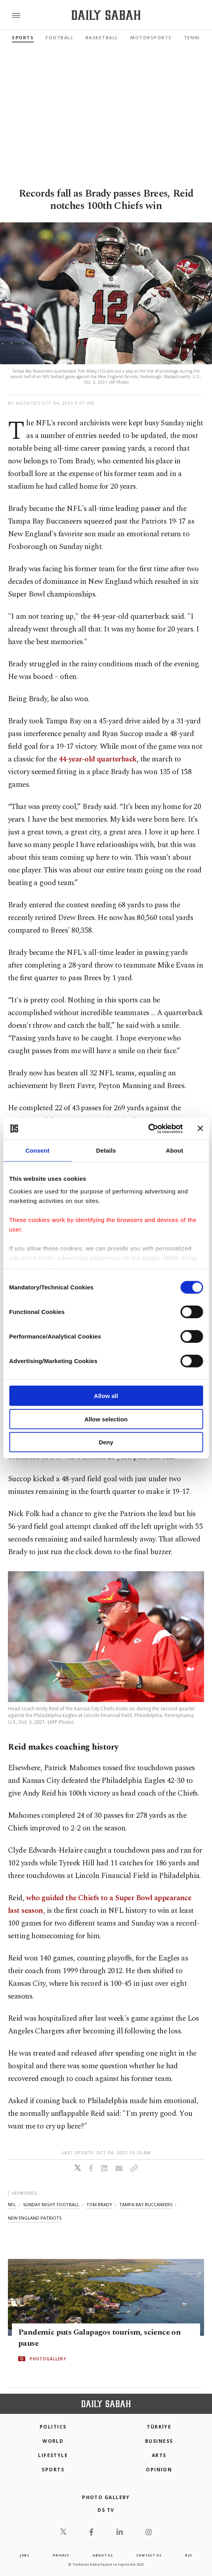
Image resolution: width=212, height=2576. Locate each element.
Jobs (24, 2555)
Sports (23, 37)
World (52, 2441)
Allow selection (106, 1418)
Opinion (159, 2469)
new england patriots (34, 2218)
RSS (188, 2555)
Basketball (102, 37)
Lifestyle (53, 2455)
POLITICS (53, 2426)
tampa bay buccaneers (145, 2204)
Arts (159, 2455)
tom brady (99, 2204)
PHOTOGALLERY (48, 2359)
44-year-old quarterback (98, 759)
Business (159, 2441)
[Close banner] (200, 1128)
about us (103, 2555)
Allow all (106, 1395)
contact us (148, 2555)
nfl (12, 2204)
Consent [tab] (37, 1150)
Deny (106, 1442)
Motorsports (151, 37)
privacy (61, 2555)
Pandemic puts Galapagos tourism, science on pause (99, 2337)
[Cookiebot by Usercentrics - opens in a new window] (148, 1128)
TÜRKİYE (159, 2426)
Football (59, 37)
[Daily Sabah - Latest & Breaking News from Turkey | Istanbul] (106, 15)
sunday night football (51, 2204)
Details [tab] (106, 1150)
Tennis (193, 37)
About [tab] (174, 1150)
